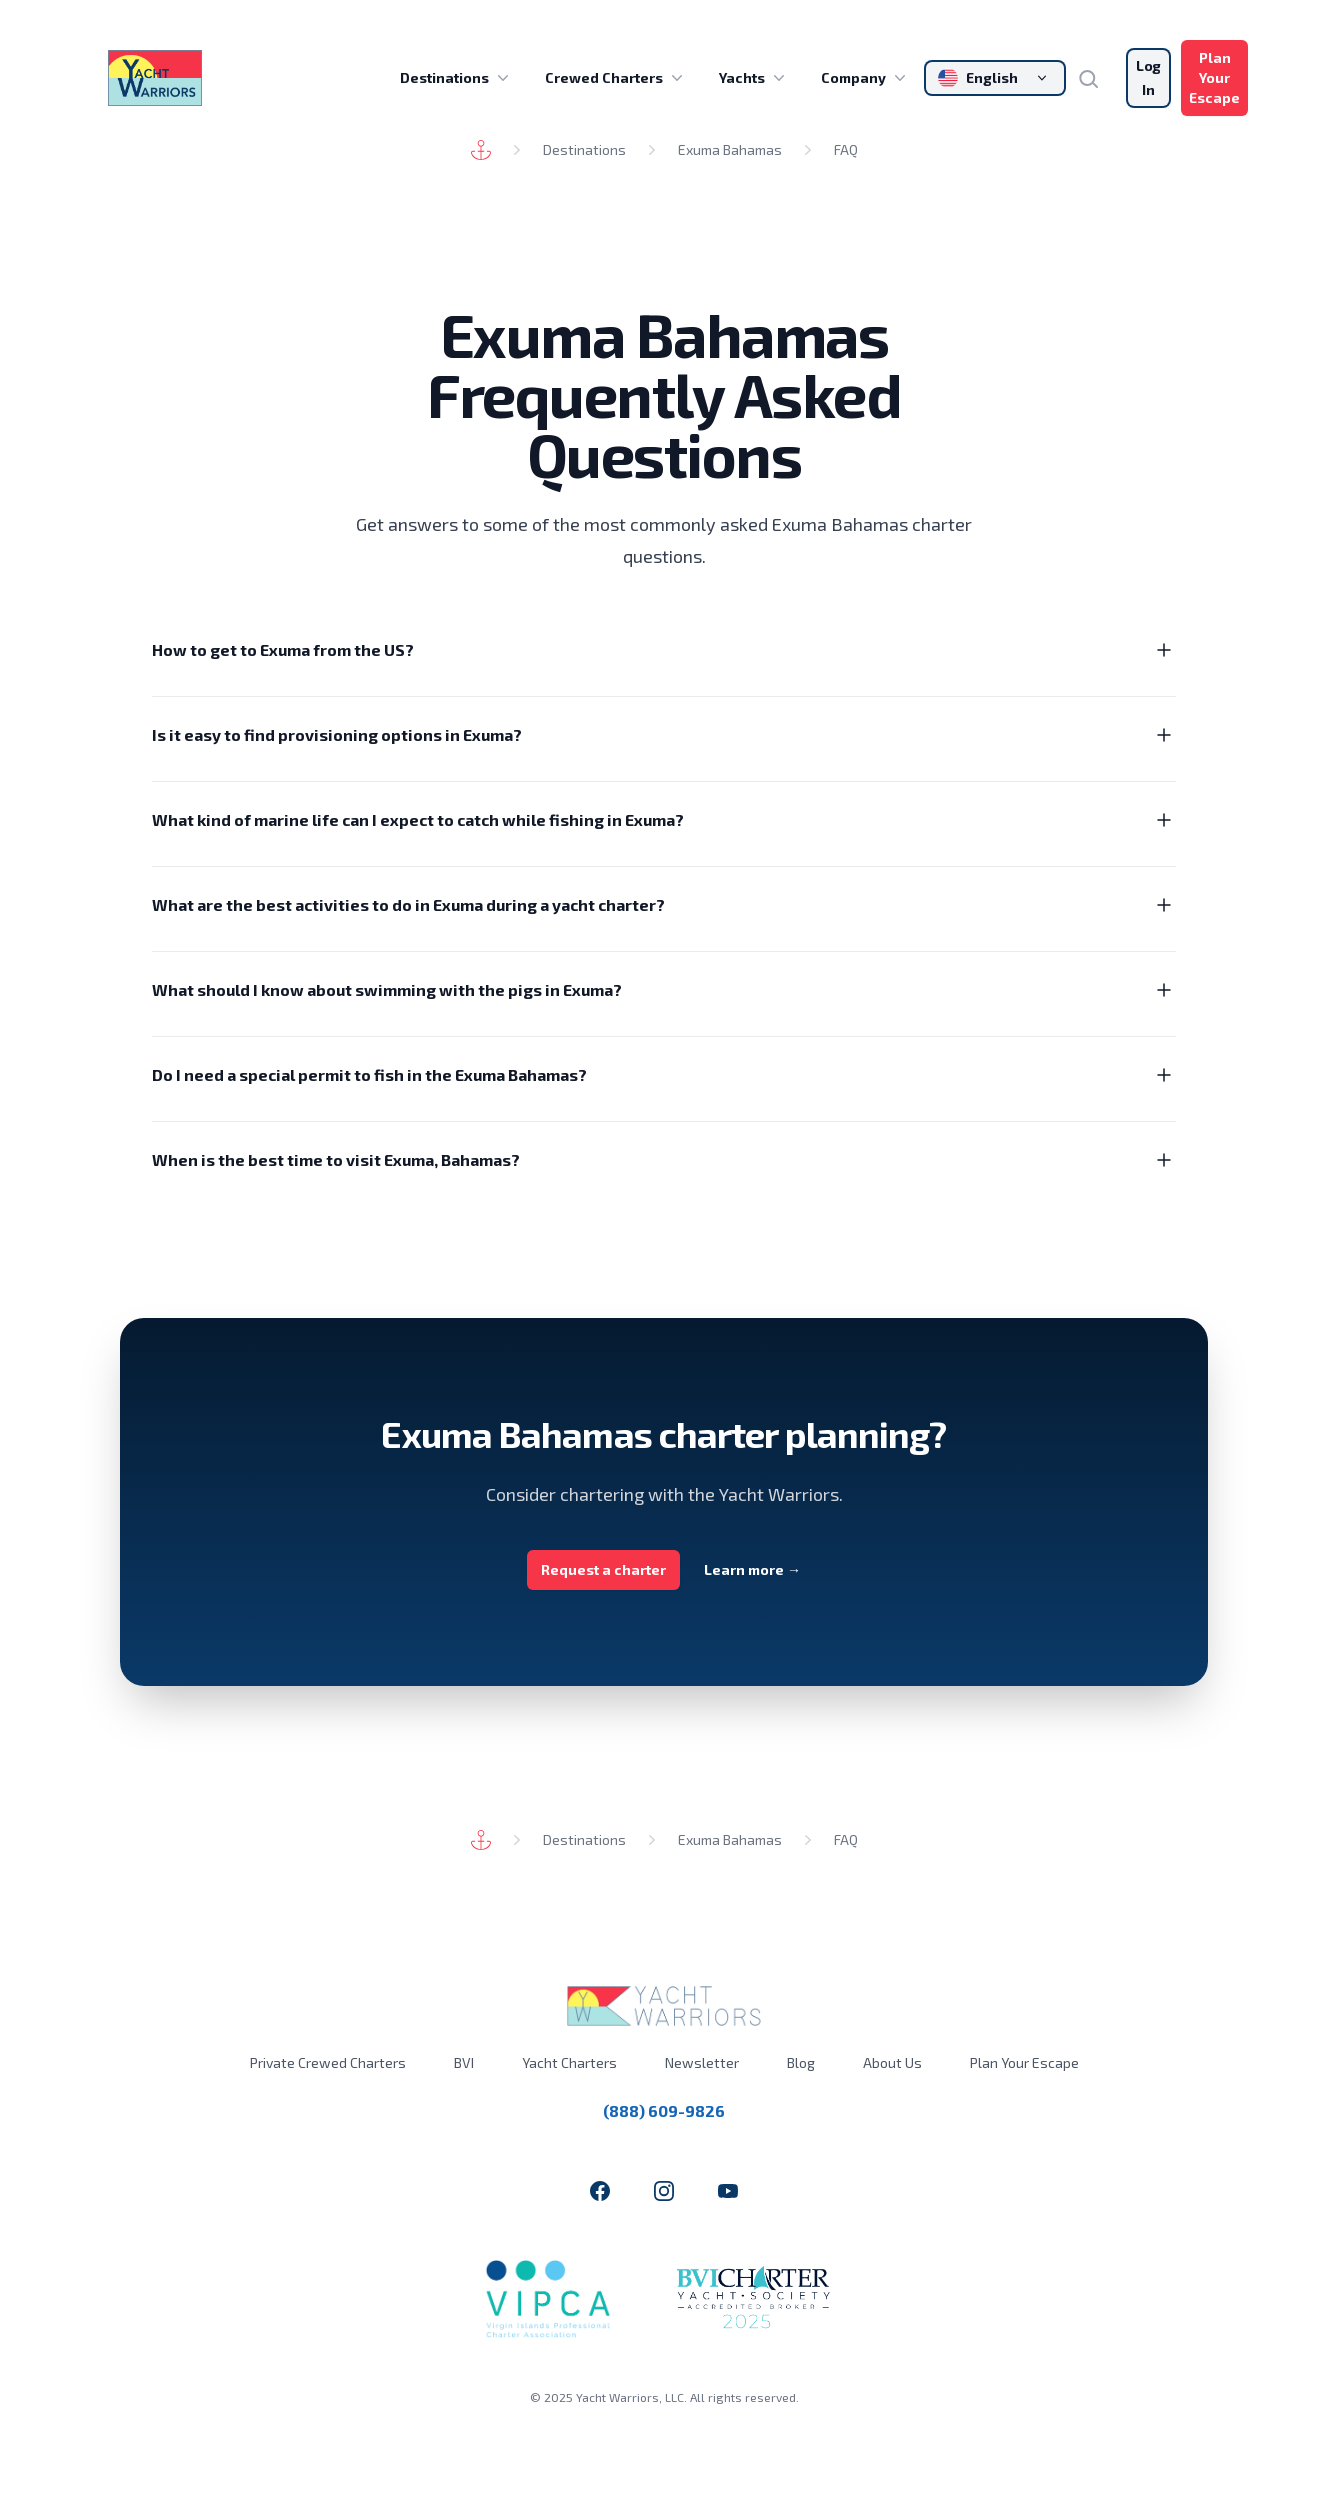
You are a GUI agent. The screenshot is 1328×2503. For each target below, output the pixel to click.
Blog (801, 2062)
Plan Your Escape (1214, 77)
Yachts (754, 78)
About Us (892, 2062)
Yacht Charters (569, 2062)
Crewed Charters (616, 78)
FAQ (846, 149)
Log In (1148, 77)
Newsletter (702, 2062)
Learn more (752, 1569)
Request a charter (603, 1569)
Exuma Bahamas (730, 149)
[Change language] (995, 78)
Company (865, 78)
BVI (464, 2062)
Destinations (456, 78)
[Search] (1096, 78)
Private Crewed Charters (328, 2062)
